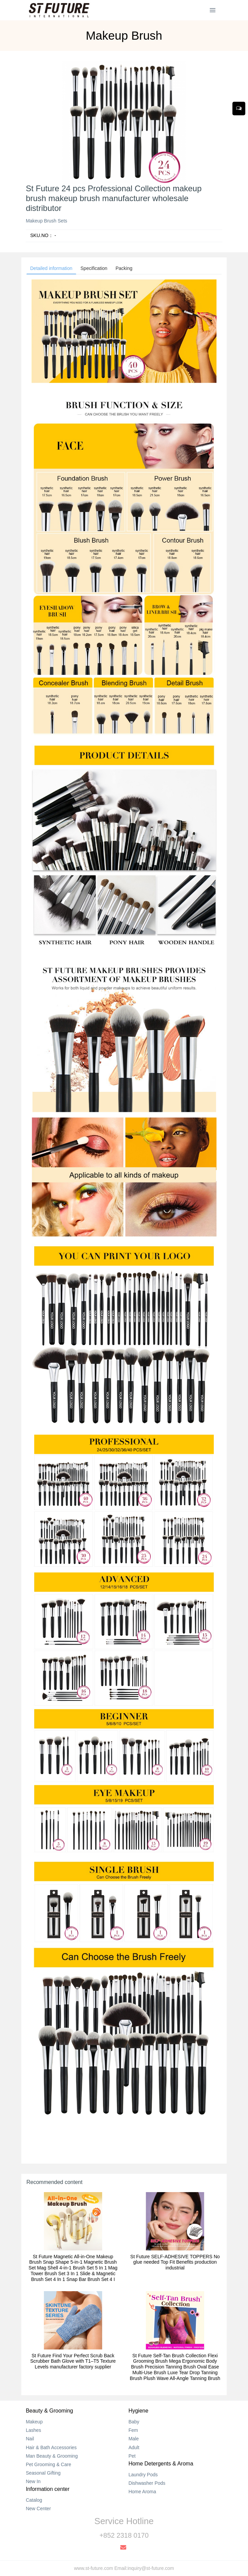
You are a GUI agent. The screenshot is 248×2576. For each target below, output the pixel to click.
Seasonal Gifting (43, 2473)
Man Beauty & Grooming (52, 2456)
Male (133, 2438)
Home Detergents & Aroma (160, 2463)
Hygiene (138, 2411)
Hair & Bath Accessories (51, 2447)
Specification (94, 268)
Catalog (34, 2500)
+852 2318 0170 (123, 2535)
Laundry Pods (143, 2474)
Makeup (34, 2421)
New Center (38, 2508)
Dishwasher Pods (146, 2483)
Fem (133, 2430)
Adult (133, 2447)
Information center (47, 2489)
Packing (124, 268)
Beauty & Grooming (49, 2411)
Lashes (33, 2430)
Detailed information (51, 268)
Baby (133, 2421)
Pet (132, 2456)
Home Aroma (142, 2491)
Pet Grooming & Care (48, 2464)
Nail (30, 2438)
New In (33, 2481)
